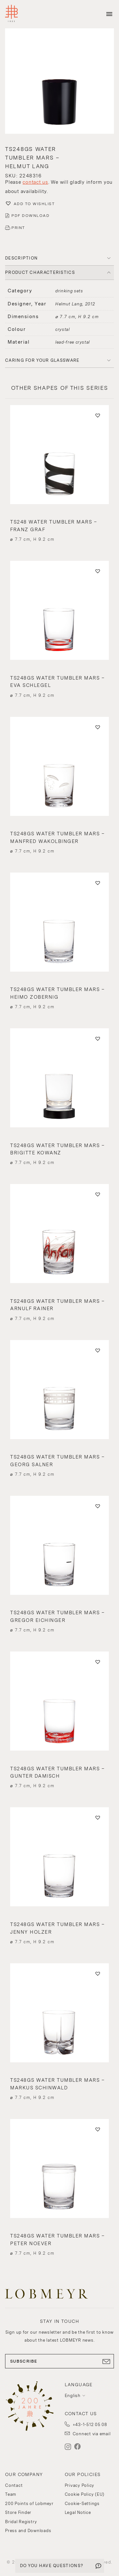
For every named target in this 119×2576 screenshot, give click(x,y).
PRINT (18, 227)
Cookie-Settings (82, 2503)
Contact (14, 2485)
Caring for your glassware (42, 360)
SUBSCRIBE (59, 2361)
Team (10, 2494)
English (73, 2395)
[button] (59, 81)
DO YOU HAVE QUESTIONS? (51, 2565)
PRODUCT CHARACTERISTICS (40, 272)
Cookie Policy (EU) (85, 2494)
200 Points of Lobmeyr (29, 2503)
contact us (35, 182)
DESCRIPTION (21, 258)
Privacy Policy (80, 2485)
